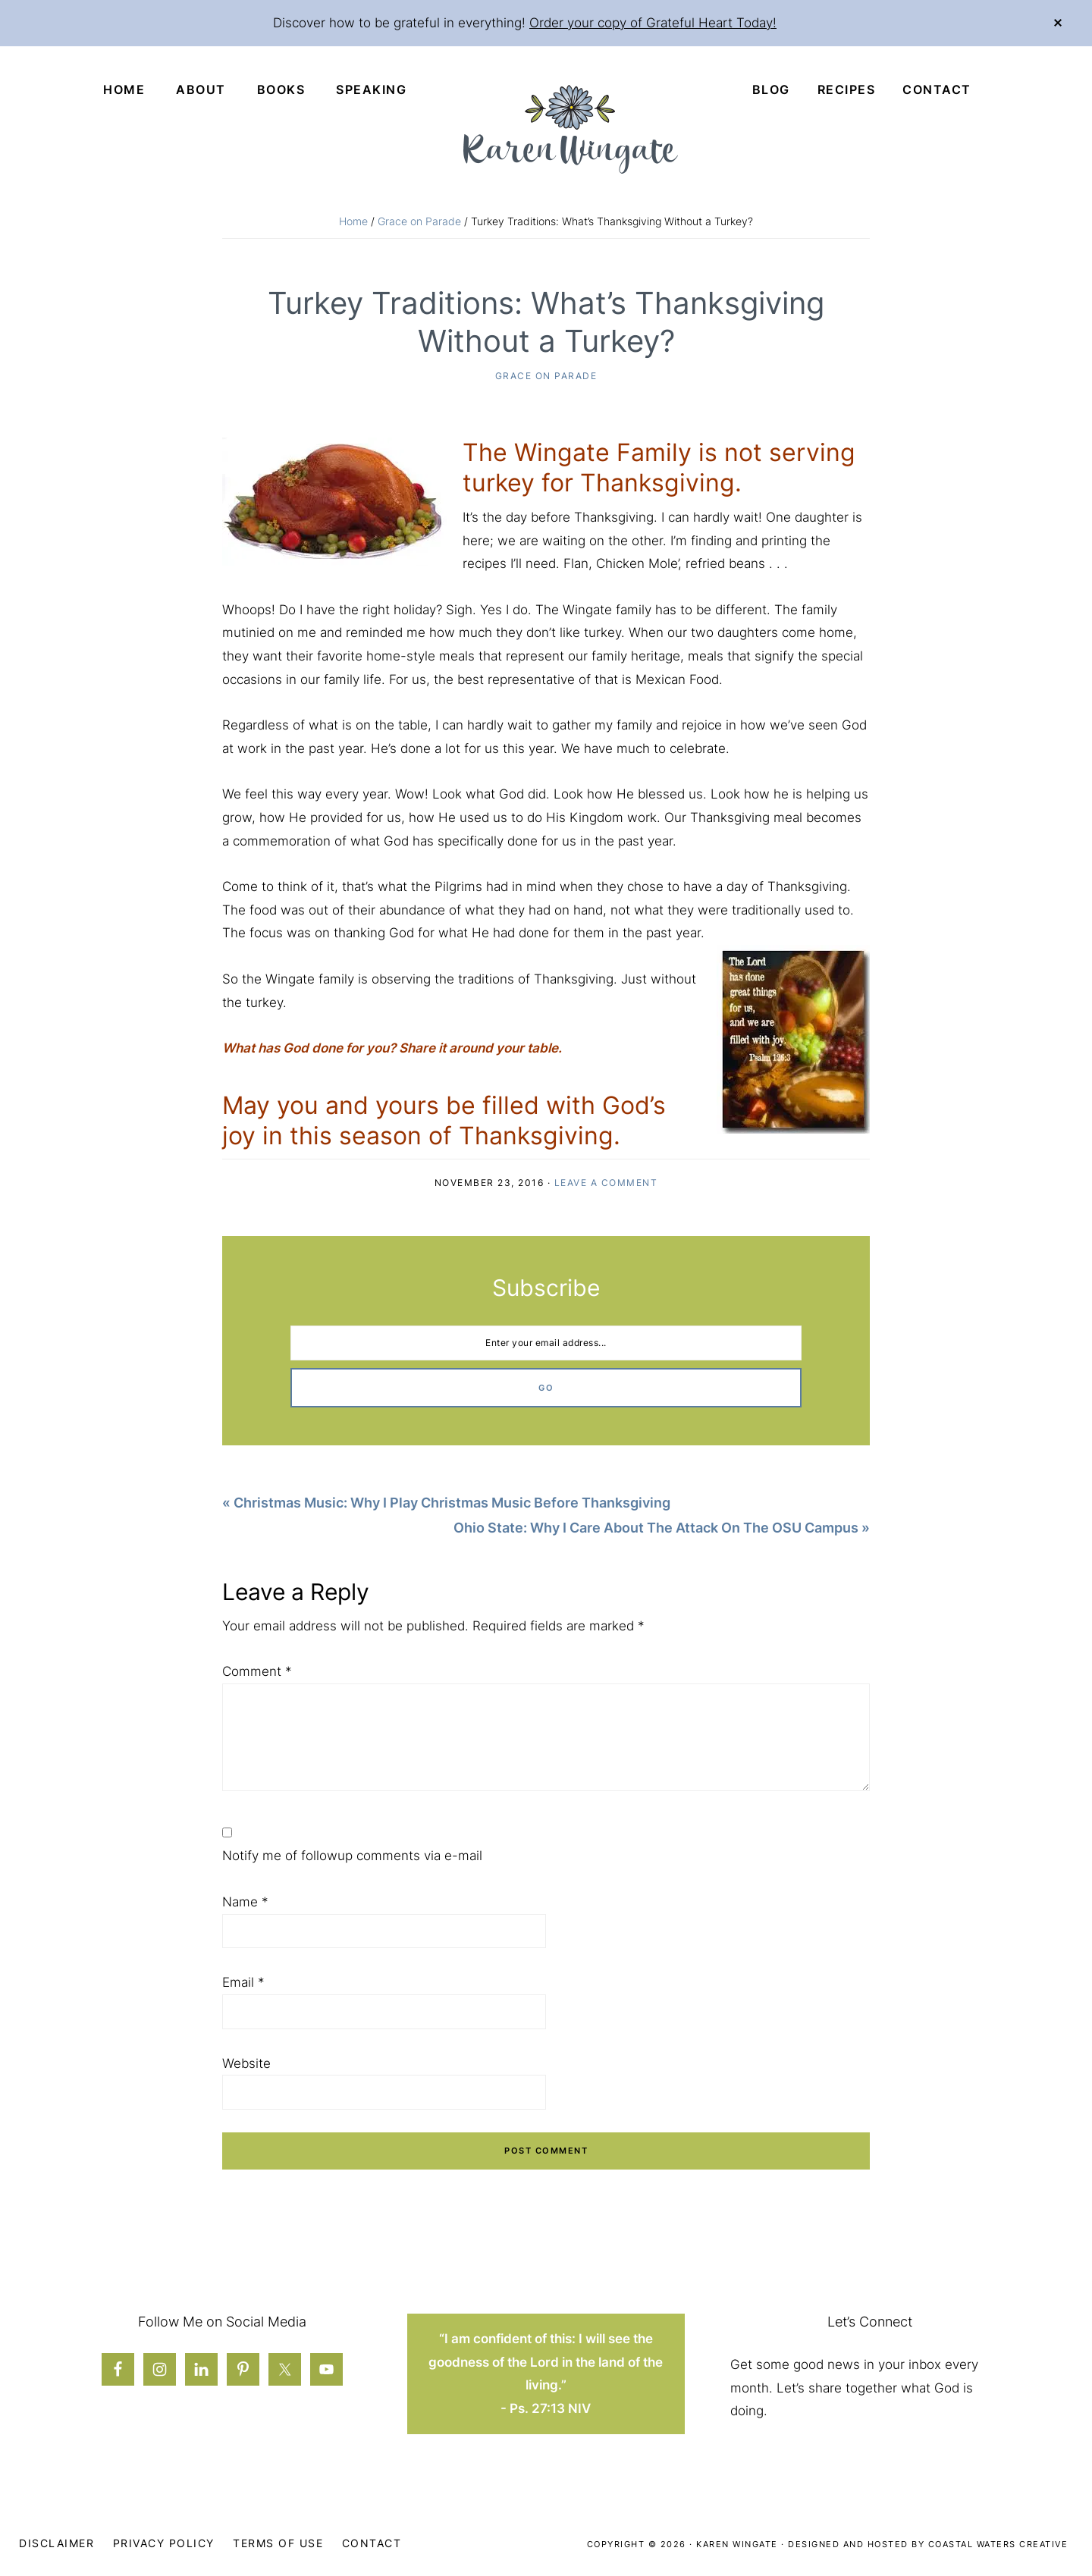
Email (243, 1983)
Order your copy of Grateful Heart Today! (653, 22)
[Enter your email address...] (546, 1343)
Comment (257, 1672)
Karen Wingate (737, 2545)
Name (245, 1902)
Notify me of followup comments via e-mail (352, 1857)
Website (246, 2064)
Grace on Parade (546, 377)
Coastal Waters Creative (998, 2545)
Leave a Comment (606, 1183)
